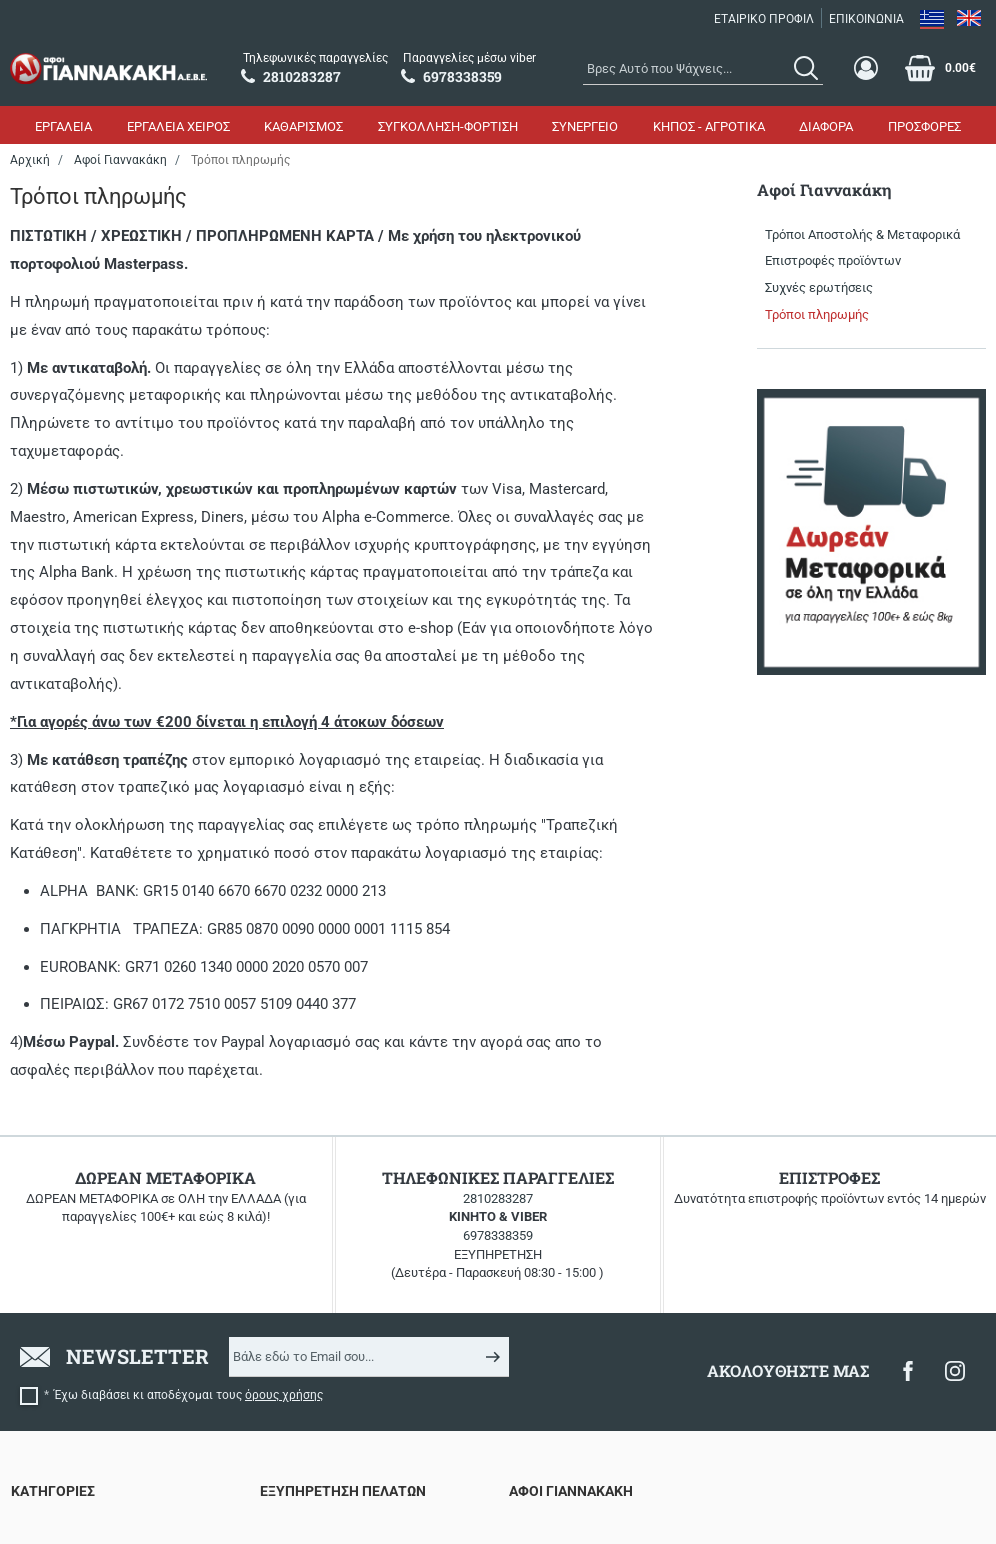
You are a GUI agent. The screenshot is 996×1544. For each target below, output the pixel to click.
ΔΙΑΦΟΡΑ (826, 126)
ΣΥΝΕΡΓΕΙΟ (585, 126)
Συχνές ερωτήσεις (819, 287)
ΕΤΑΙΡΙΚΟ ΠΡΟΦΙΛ (764, 19)
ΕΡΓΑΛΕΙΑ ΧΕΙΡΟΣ (178, 126)
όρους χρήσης (284, 1395)
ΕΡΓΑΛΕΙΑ (63, 126)
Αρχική (30, 160)
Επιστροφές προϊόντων (833, 260)
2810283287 (498, 1198)
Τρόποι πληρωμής (817, 314)
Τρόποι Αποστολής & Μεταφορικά (862, 234)
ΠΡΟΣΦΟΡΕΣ (924, 126)
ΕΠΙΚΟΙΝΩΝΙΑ (866, 19)
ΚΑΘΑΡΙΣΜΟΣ (303, 126)
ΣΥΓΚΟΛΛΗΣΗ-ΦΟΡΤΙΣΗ (448, 126)
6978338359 (498, 1235)
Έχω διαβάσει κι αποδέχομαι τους (188, 1395)
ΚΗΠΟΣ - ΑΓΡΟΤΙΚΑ (709, 126)
